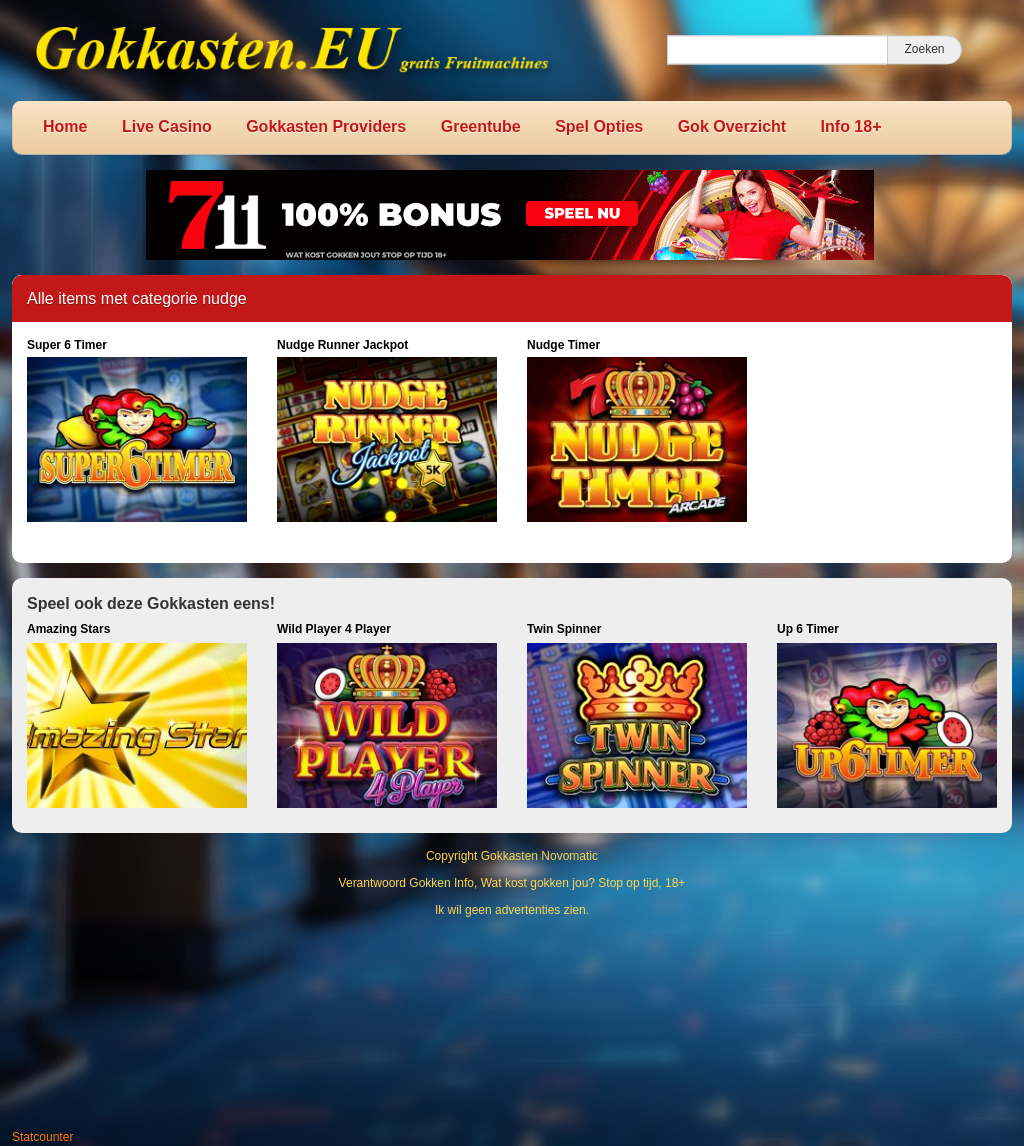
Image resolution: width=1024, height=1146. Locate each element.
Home (65, 126)
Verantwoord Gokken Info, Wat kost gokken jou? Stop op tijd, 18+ (512, 883)
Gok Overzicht (732, 126)
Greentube (481, 126)
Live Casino (167, 126)
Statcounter (42, 1137)
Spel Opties (599, 126)
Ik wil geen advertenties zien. (512, 910)
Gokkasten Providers (326, 126)
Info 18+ (851, 126)
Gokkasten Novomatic (539, 856)
